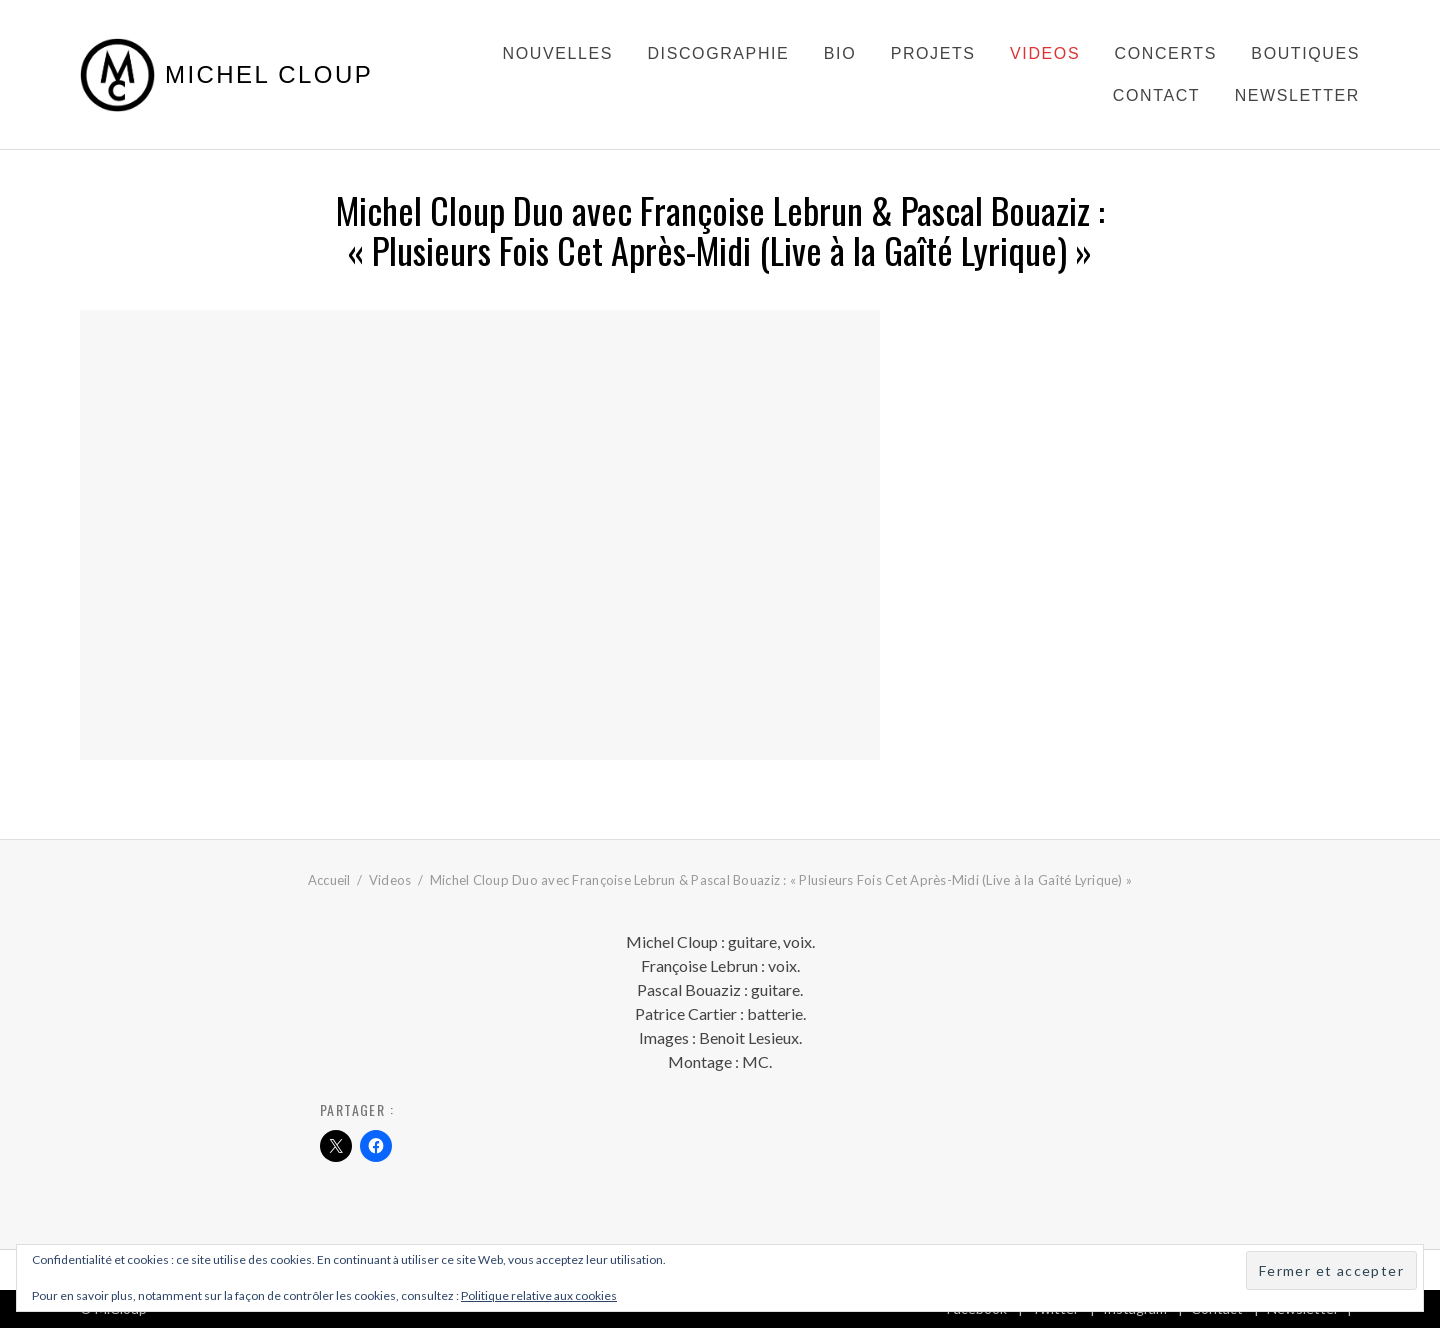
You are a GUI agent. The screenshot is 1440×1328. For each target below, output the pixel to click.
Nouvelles (558, 53)
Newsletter (1297, 95)
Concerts (1166, 53)
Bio (840, 53)
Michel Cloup (269, 75)
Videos (1045, 53)
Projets (933, 53)
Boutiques (1305, 53)
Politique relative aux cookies (539, 1295)
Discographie (718, 53)
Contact (1156, 95)
